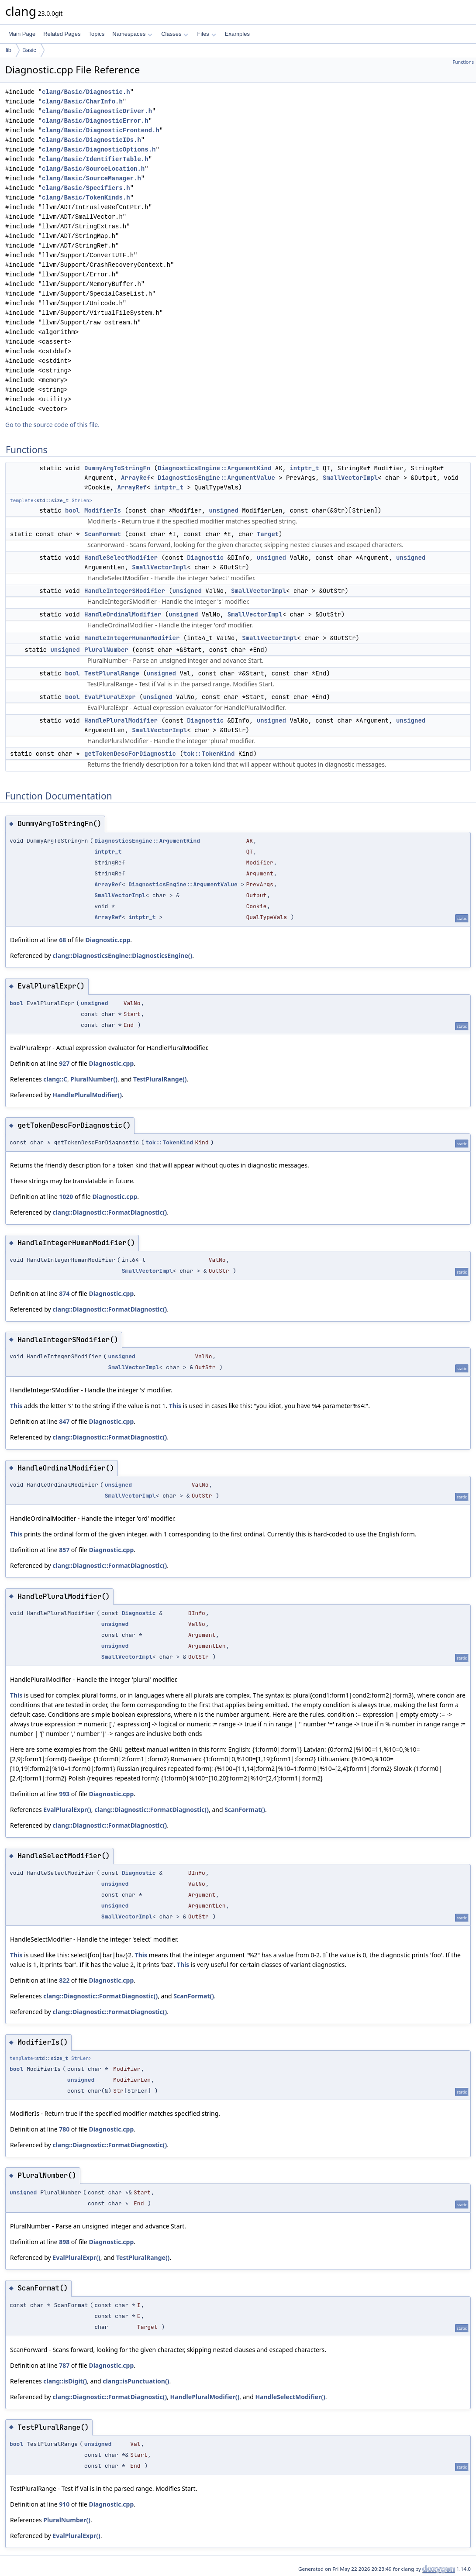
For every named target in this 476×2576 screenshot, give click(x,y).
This (16, 1406)
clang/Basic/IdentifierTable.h (95, 159)
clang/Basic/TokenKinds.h (86, 197)
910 (64, 2504)
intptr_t (304, 468)
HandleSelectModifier (121, 557)
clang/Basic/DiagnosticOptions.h (98, 149)
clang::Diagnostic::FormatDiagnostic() (109, 1212)
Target (268, 534)
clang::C (55, 1079)
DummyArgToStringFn (117, 468)
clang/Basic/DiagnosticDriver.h (97, 111)
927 (64, 1063)
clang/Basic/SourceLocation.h (93, 169)
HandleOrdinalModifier (122, 614)
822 (64, 1980)
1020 (66, 1196)
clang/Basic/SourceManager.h (91, 178)
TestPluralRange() (159, 1079)
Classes (174, 34)
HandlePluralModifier (121, 720)
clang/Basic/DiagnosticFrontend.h (100, 130)
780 (64, 2129)
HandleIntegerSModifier (124, 591)
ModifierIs (102, 510)
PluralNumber (106, 650)
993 (64, 1794)
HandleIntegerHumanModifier (131, 638)
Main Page (21, 34)
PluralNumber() (93, 1079)
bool (72, 510)
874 (64, 1293)
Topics (96, 34)
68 (62, 940)
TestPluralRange (111, 673)
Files (206, 34)
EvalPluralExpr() (67, 1809)
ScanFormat (102, 534)
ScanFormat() (244, 1809)
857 (64, 1550)
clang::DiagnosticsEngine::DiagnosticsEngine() (122, 955)
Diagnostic (205, 557)
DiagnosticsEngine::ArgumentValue (216, 478)
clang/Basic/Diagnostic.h (86, 92)
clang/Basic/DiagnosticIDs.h (91, 140)
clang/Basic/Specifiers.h (86, 188)
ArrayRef (135, 478)
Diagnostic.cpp (107, 940)
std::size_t (52, 500)
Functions (463, 62)
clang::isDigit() (65, 2381)
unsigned (223, 510)
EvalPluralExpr (110, 697)
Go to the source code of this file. (52, 424)
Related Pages (61, 34)
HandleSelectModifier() (290, 2397)
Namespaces (132, 34)
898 (64, 2242)
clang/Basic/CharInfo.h (82, 101)
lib (8, 50)
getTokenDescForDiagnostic (130, 754)
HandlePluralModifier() (87, 1095)
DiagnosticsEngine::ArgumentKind (214, 468)
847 (64, 1421)
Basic (29, 50)
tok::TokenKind (209, 754)
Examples (237, 34)
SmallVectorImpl (350, 478)
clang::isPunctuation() (136, 2381)
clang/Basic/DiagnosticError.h (95, 121)
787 (64, 2365)
